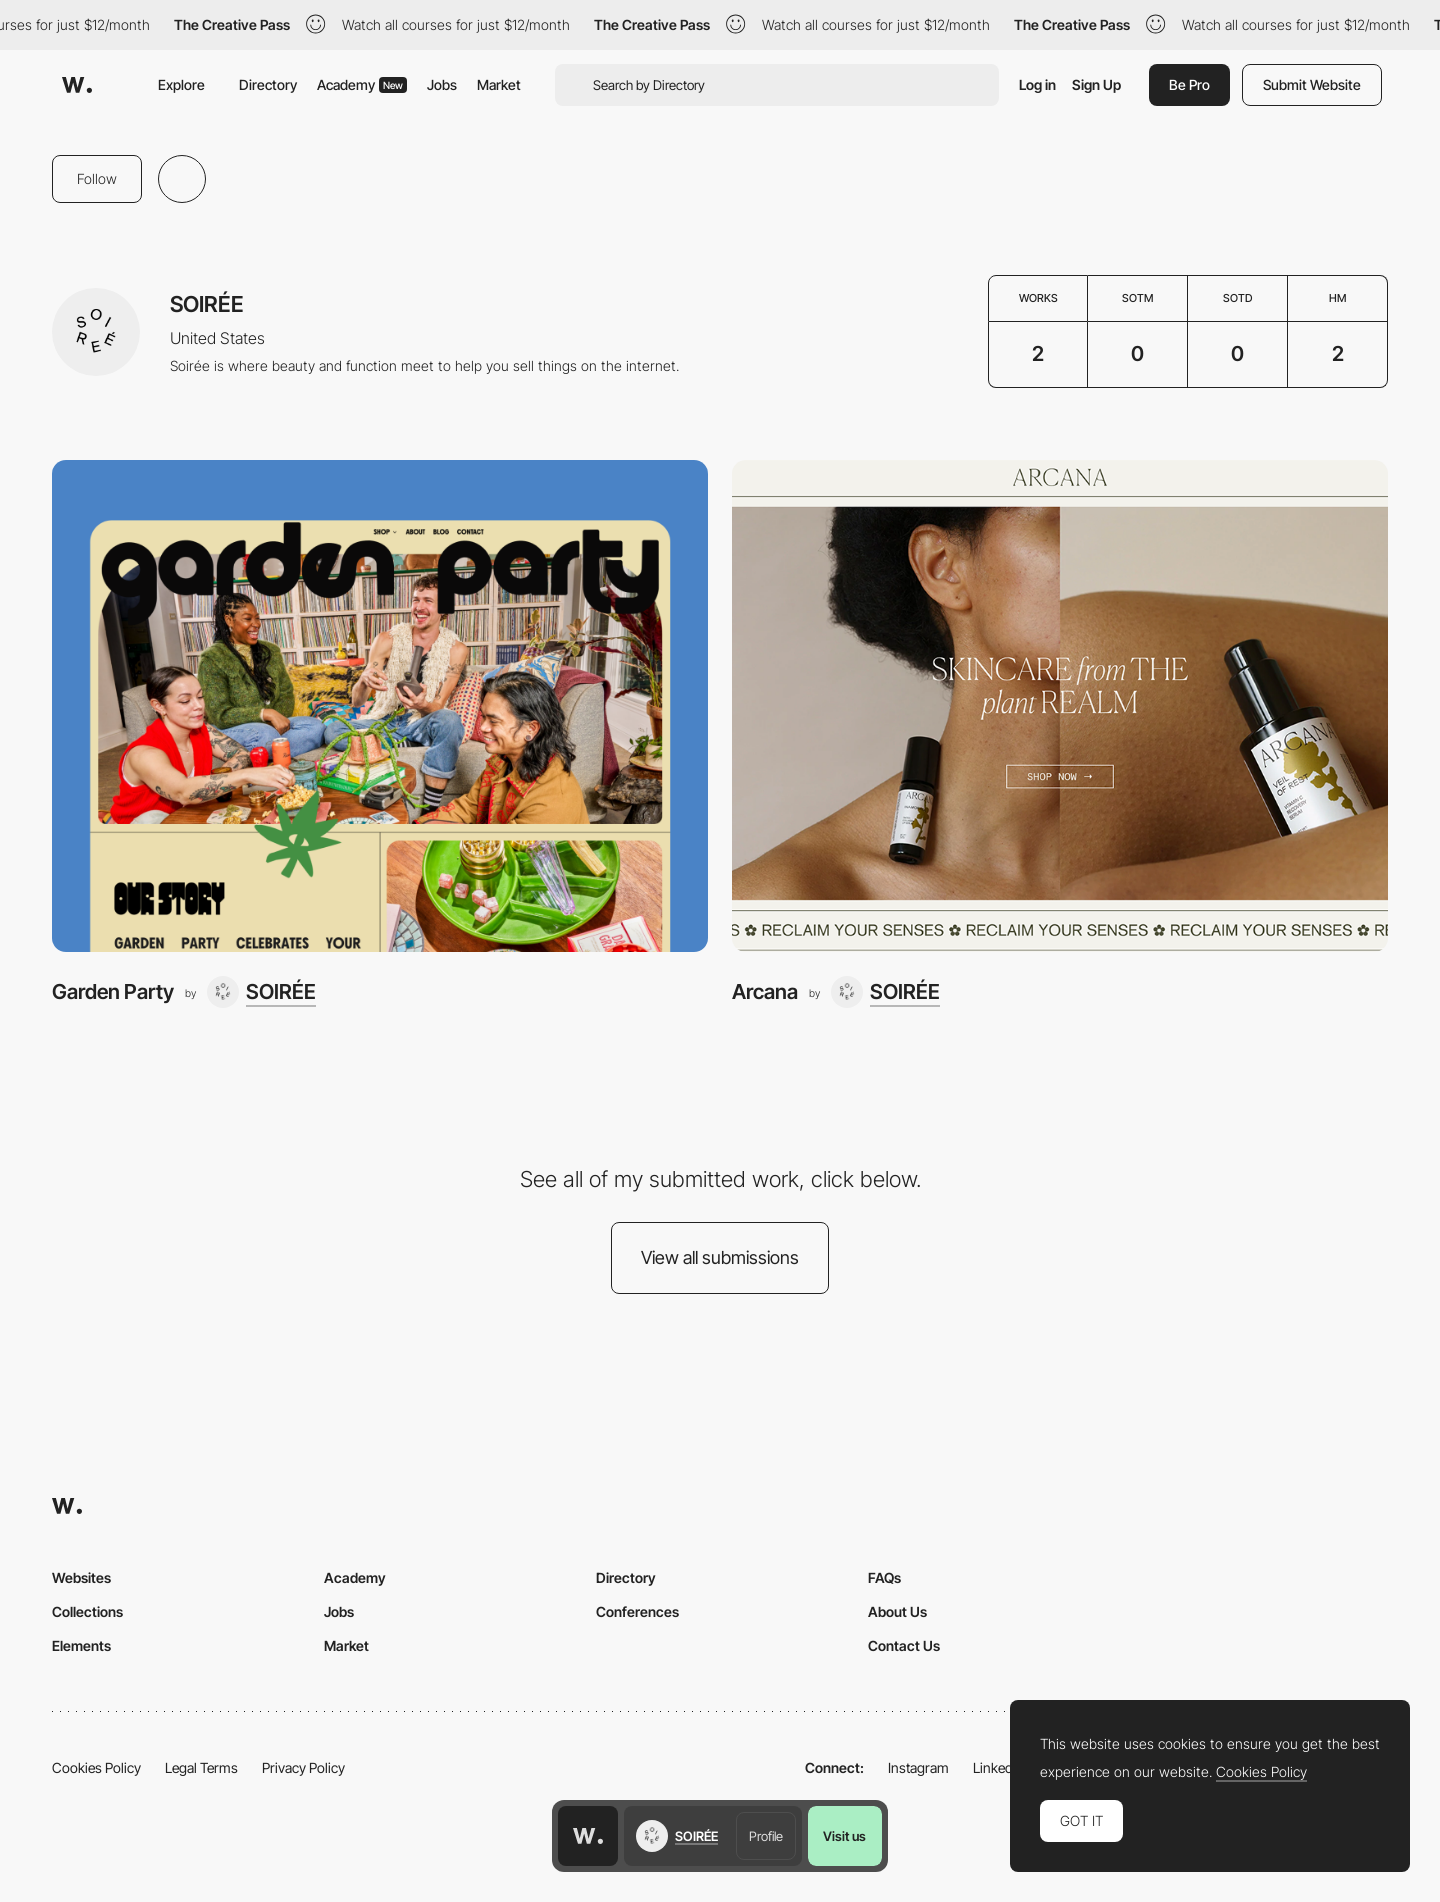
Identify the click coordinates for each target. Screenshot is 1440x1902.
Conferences (637, 1611)
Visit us (844, 1836)
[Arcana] (1060, 706)
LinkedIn (998, 1767)
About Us (897, 1611)
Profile (766, 1836)
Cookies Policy (96, 1767)
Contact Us (904, 1645)
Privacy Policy (303, 1767)
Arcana (765, 991)
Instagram (918, 1767)
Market (499, 84)
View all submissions (720, 1257)
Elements (81, 1645)
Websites (81, 1577)
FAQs (884, 1577)
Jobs (442, 84)
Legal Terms (201, 1767)
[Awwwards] (77, 85)
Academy (362, 84)
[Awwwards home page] (588, 1836)
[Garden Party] (380, 706)
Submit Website (1312, 84)
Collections (87, 1611)
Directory (268, 84)
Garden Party (113, 991)
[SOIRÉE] (261, 992)
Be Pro (1189, 84)
